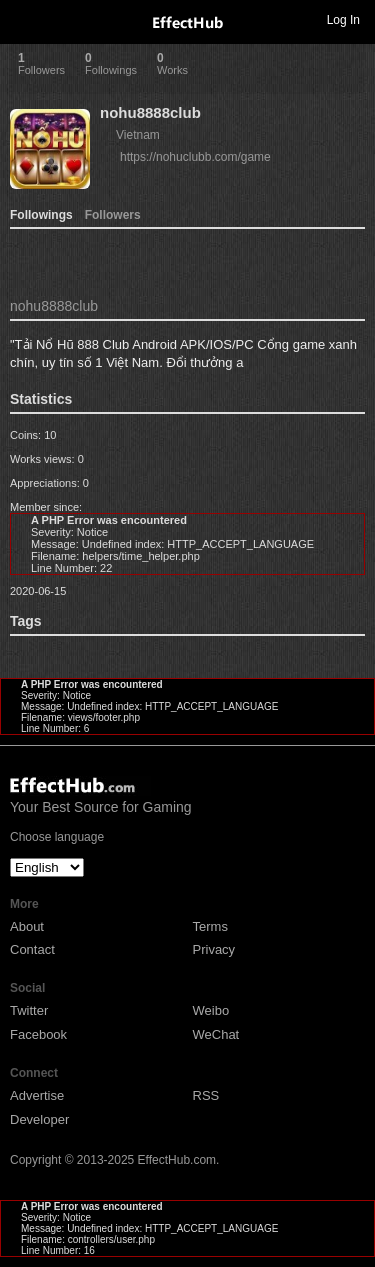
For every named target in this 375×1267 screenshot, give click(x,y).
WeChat (216, 1034)
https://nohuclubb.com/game (195, 157)
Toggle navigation (24, 19)
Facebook (38, 1034)
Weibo (211, 1010)
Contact (32, 949)
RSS (206, 1095)
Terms (210, 926)
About (27, 926)
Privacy (214, 949)
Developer (39, 1119)
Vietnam (138, 135)
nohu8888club (150, 112)
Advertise (37, 1095)
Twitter (29, 1010)
